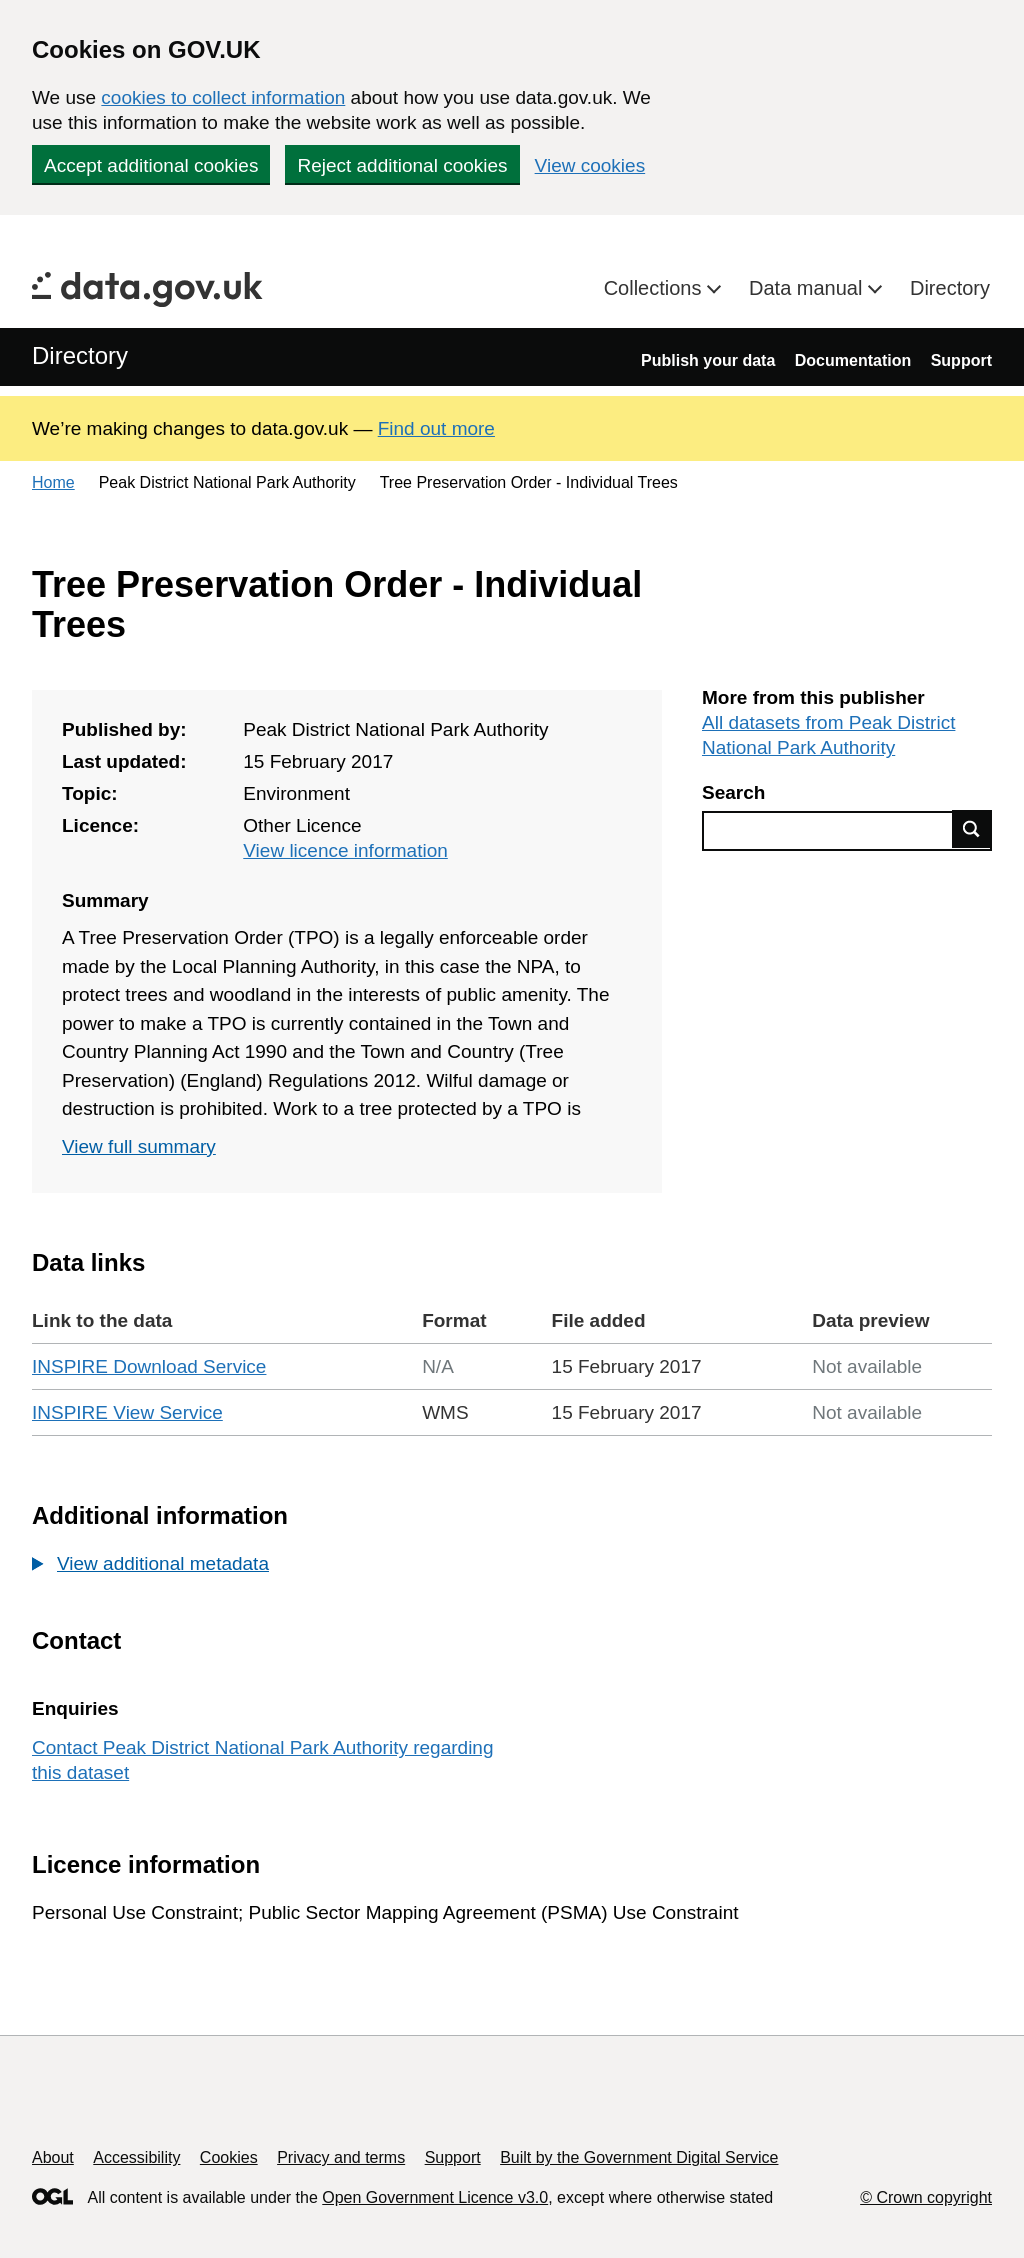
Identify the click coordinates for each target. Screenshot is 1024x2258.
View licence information (345, 850)
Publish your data (708, 360)
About (53, 2157)
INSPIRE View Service (127, 1412)
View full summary (139, 1146)
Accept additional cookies (151, 165)
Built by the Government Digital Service (639, 2157)
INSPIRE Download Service (149, 1366)
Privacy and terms (341, 2157)
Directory (950, 288)
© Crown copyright (926, 2197)
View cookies (590, 165)
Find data (972, 829)
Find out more (436, 428)
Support (961, 360)
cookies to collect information (223, 97)
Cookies (229, 2157)
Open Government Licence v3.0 (435, 2197)
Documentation (853, 360)
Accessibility (136, 2157)
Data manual (808, 288)
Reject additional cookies (402, 165)
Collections (655, 288)
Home (53, 482)
